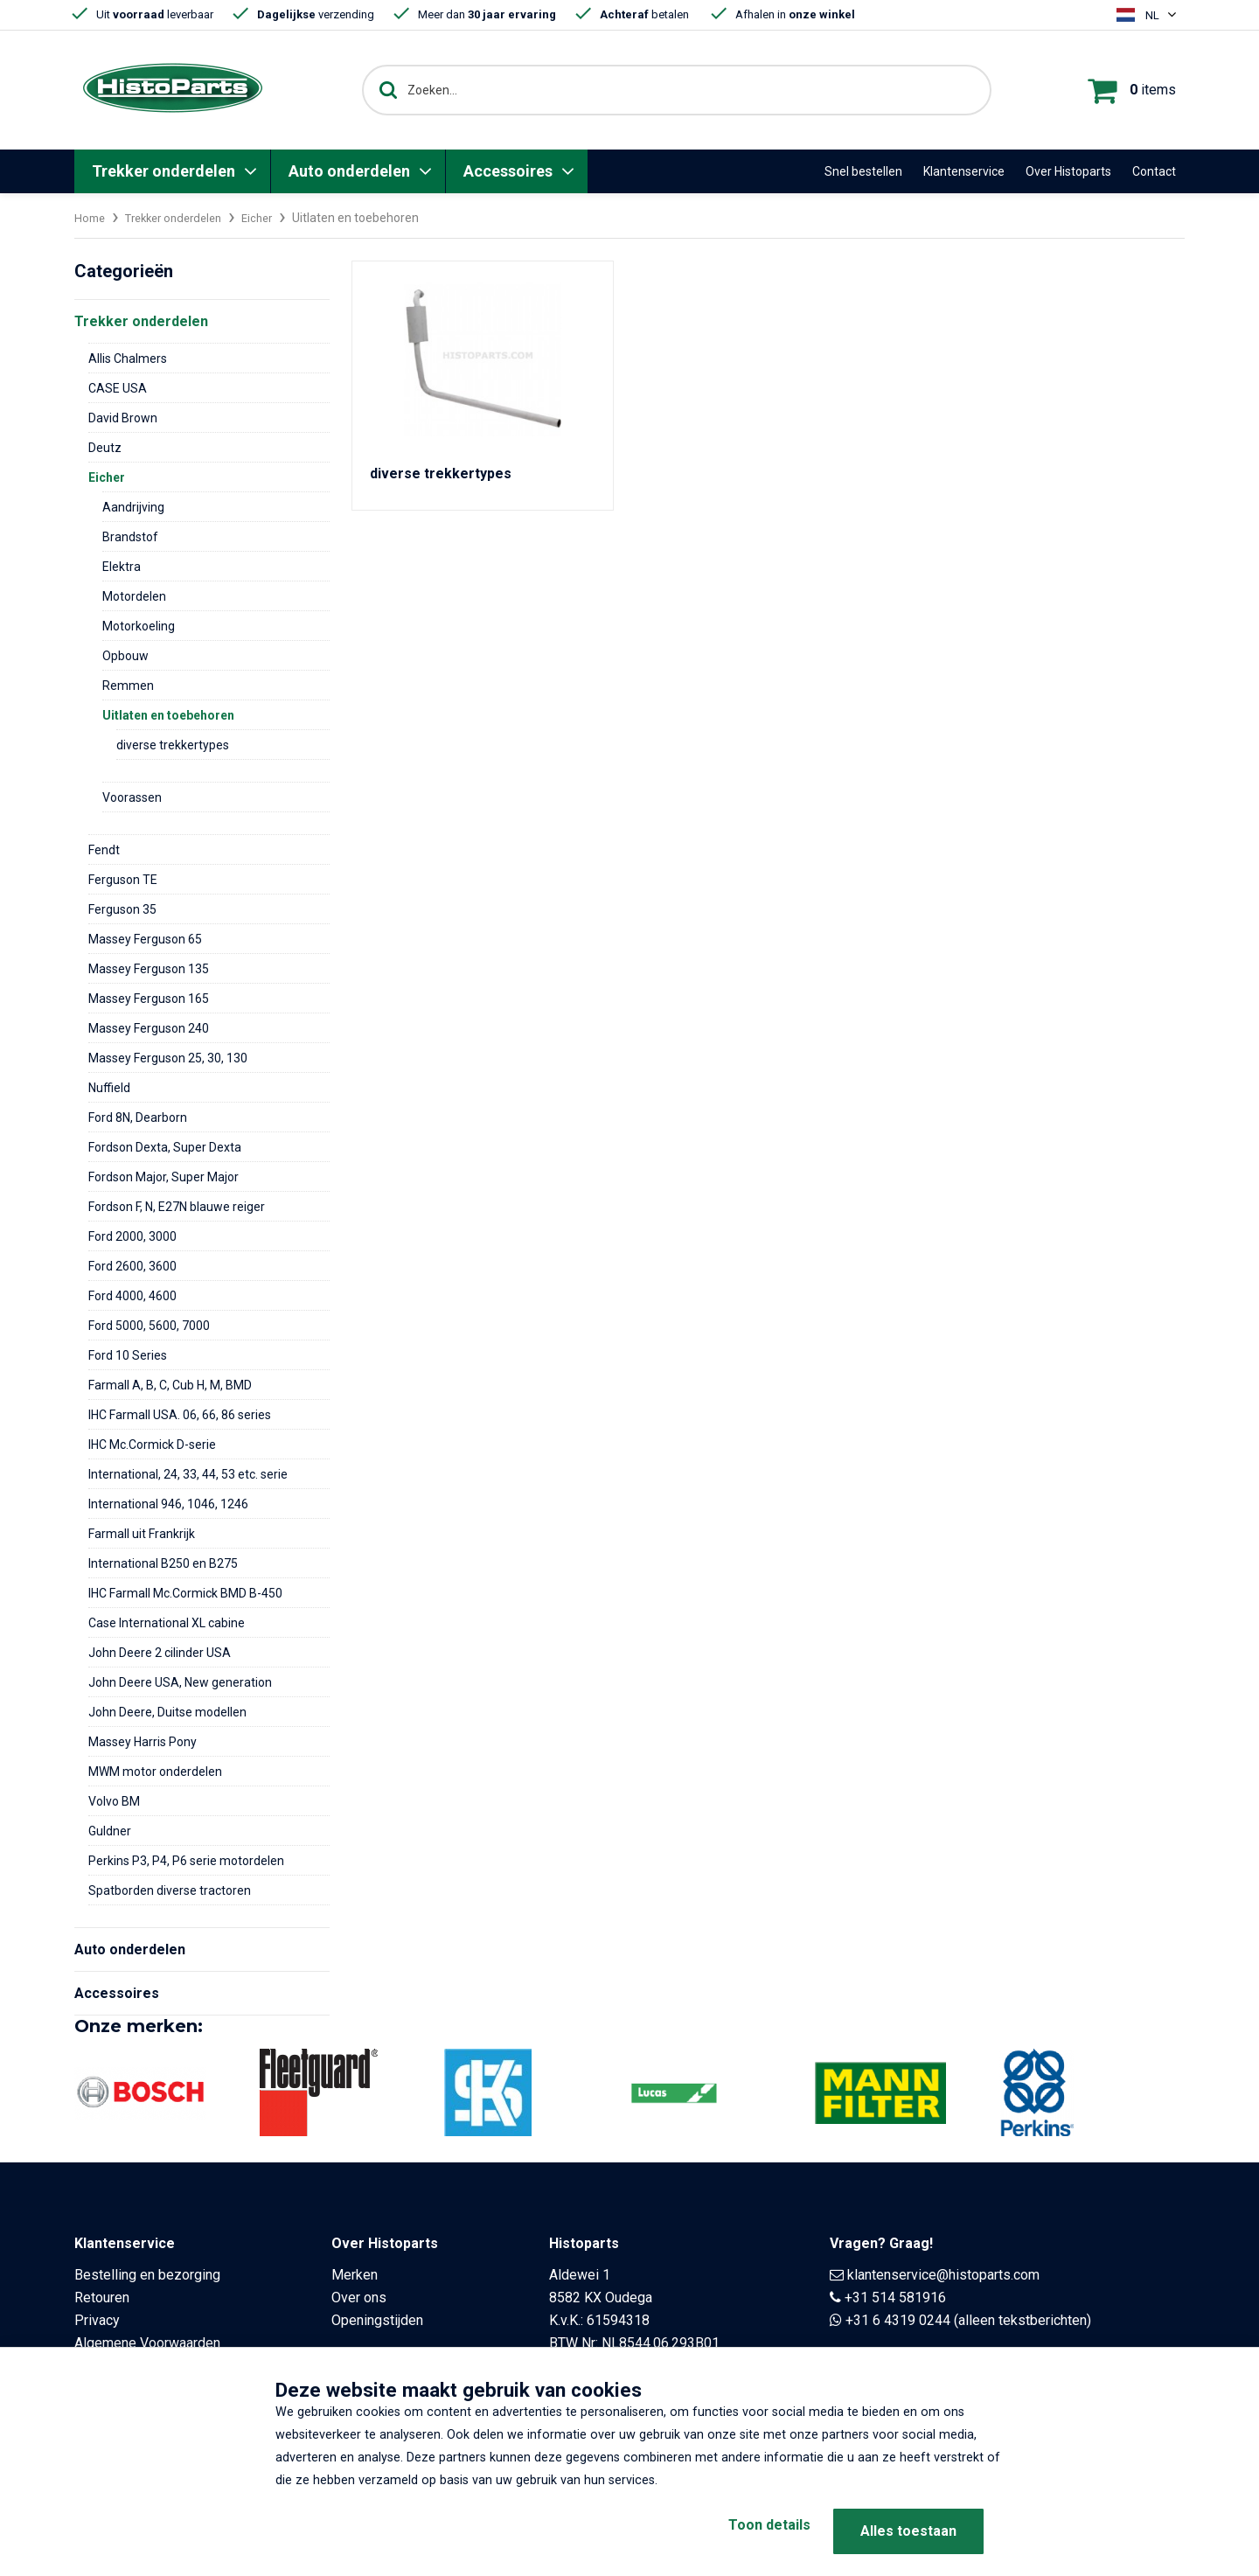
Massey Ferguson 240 (148, 1028)
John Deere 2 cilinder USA (159, 1653)
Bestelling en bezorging (147, 2274)
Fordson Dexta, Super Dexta (164, 1147)
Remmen (128, 686)
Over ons (358, 2297)
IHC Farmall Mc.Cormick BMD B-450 (185, 1593)
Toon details (752, 2531)
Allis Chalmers (127, 359)
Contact (1154, 171)
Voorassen (132, 797)
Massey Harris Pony (142, 1742)
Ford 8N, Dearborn (137, 1117)
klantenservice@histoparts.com (943, 2274)
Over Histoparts (1068, 171)
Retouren (101, 2297)
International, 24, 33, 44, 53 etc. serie (188, 1474)
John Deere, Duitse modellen (167, 1712)
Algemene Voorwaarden (147, 2343)
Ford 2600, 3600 (132, 1266)
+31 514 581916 (895, 2297)
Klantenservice (964, 171)
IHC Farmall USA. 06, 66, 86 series (179, 1415)
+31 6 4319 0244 (897, 2320)
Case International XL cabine (166, 1623)
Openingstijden (377, 2320)
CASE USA (117, 388)
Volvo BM (114, 1801)
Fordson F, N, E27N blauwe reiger (176, 1207)
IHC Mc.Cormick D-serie (152, 1445)
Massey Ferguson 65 (145, 939)
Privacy (97, 2320)
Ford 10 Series (127, 1355)
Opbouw (125, 656)
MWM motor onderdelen (155, 1772)
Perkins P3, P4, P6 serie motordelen (186, 1861)
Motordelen (134, 596)
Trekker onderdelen (163, 171)
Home (91, 218)
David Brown (122, 418)
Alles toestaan (908, 2531)
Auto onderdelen (349, 171)
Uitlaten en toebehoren (168, 715)
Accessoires (508, 171)
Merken (354, 2274)
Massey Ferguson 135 (148, 969)
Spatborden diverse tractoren (169, 1890)
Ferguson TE (122, 880)
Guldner (109, 1831)
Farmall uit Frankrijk (141, 1534)
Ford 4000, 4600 (132, 1296)
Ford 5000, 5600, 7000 (149, 1326)
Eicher (272, 218)
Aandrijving (133, 507)
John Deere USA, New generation (180, 1682)
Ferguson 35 (122, 909)
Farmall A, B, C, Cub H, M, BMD (170, 1385)
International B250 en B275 (163, 1563)
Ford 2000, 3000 (132, 1236)
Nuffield (109, 1088)
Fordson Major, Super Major (163, 1177)
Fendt (104, 850)
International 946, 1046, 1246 (168, 1504)
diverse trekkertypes (172, 745)
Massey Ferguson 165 (148, 999)
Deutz (105, 448)
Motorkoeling (138, 626)
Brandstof (130, 537)
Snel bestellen (863, 171)
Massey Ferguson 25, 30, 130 (167, 1058)
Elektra (121, 567)
